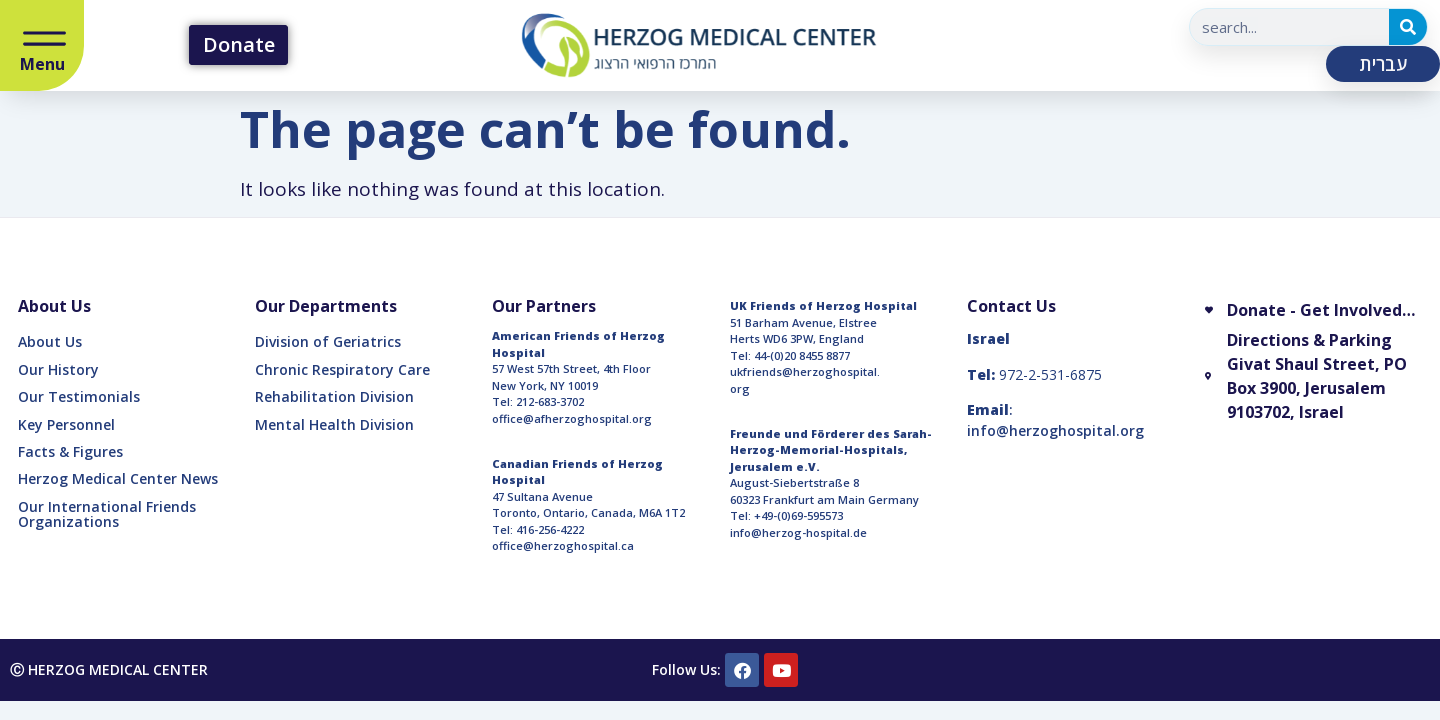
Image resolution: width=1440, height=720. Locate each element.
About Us (50, 341)
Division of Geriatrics (328, 341)
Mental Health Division (334, 424)
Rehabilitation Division (334, 396)
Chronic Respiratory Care (342, 369)
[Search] (1408, 27)
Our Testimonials (79, 396)
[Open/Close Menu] (44, 40)
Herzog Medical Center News (118, 478)
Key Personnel (66, 424)
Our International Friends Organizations (107, 514)
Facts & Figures (70, 451)
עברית (1383, 64)
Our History (58, 369)
